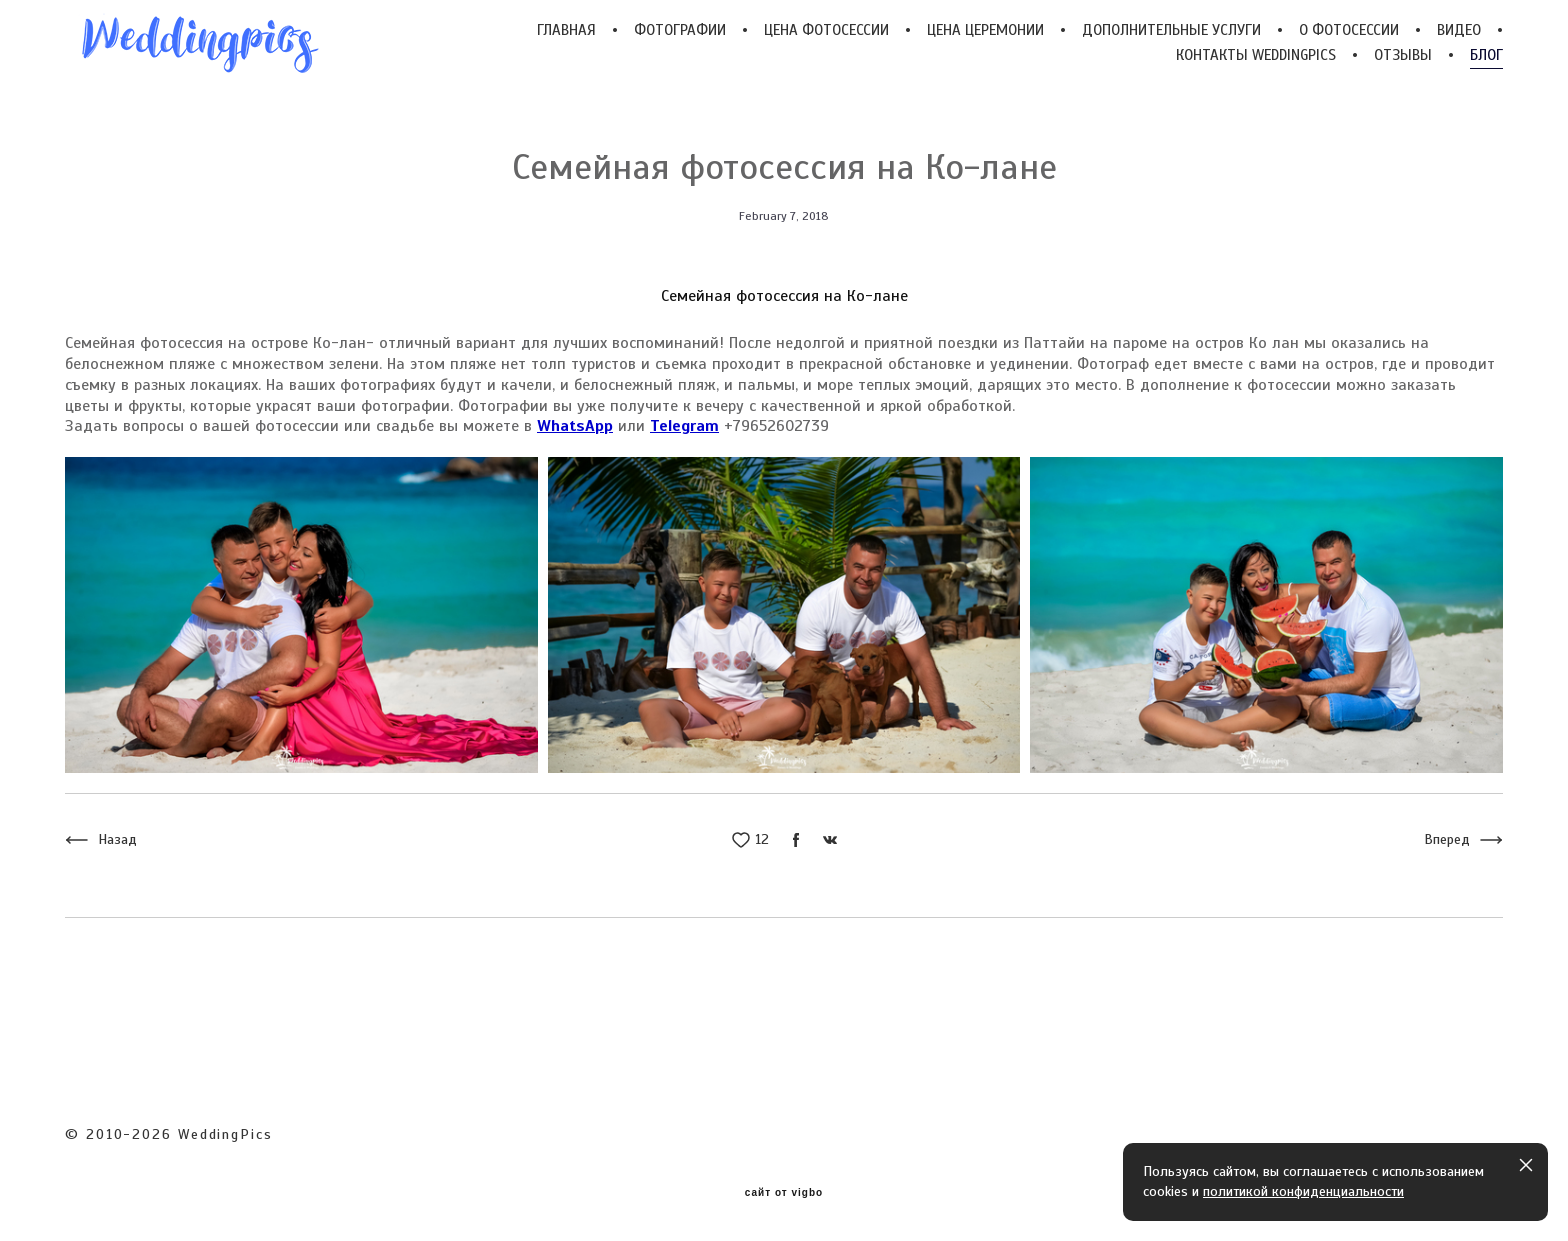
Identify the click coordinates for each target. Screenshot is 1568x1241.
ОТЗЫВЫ (1403, 55)
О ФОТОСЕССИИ (1349, 30)
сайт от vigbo (784, 1193)
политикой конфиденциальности (1303, 1191)
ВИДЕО (1459, 30)
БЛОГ (1486, 55)
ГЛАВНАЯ (566, 30)
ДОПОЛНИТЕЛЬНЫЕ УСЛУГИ (1171, 30)
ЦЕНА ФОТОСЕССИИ (826, 30)
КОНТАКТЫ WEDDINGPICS (1256, 55)
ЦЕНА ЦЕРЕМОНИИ (985, 30)
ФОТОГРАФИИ (680, 30)
